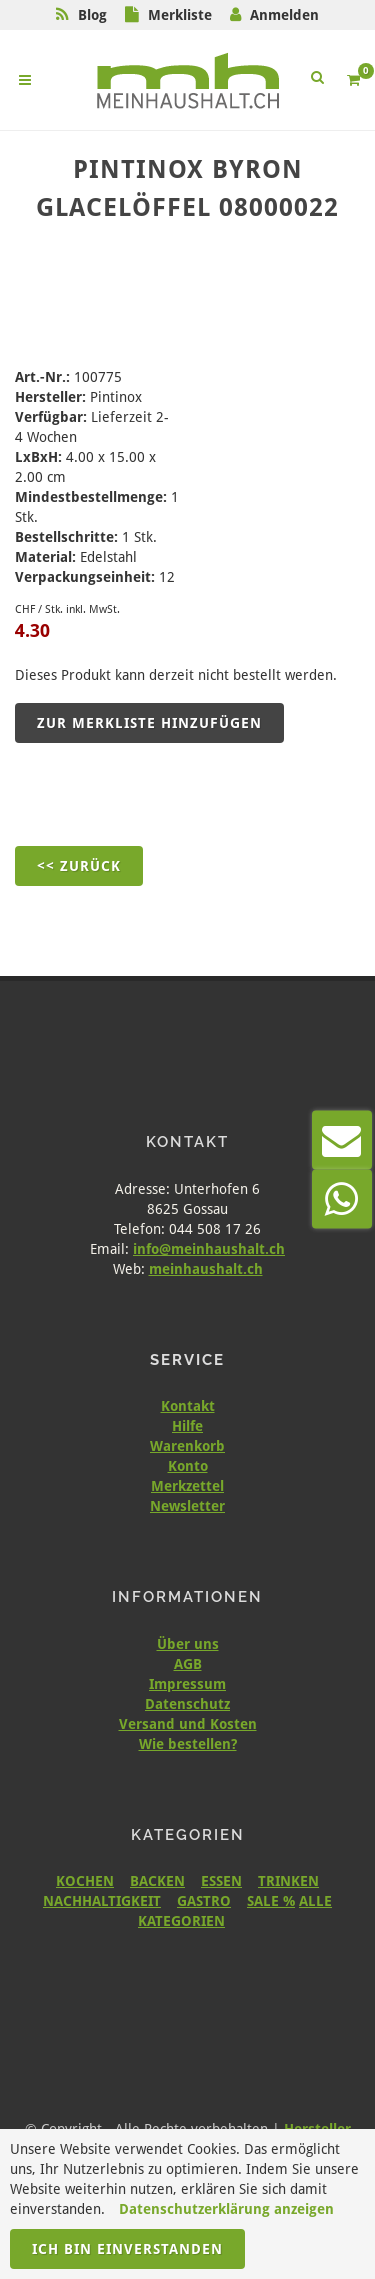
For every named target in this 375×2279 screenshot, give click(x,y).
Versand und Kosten (188, 1724)
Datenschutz (187, 1704)
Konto (188, 1466)
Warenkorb (187, 1446)
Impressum (187, 1684)
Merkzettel (187, 1486)
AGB (188, 1664)
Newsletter (187, 1506)
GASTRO (204, 1901)
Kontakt (188, 1406)
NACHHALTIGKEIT (102, 1901)
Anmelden (284, 15)
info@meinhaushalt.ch (209, 1249)
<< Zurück (79, 866)
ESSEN (221, 1881)
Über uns (188, 1644)
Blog (92, 15)
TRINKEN (288, 1881)
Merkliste (180, 15)
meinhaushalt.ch (206, 1269)
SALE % (271, 1901)
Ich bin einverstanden (127, 2249)
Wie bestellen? (188, 1744)
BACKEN (157, 1881)
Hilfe (187, 1426)
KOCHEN (85, 1881)
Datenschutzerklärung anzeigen (226, 2209)
